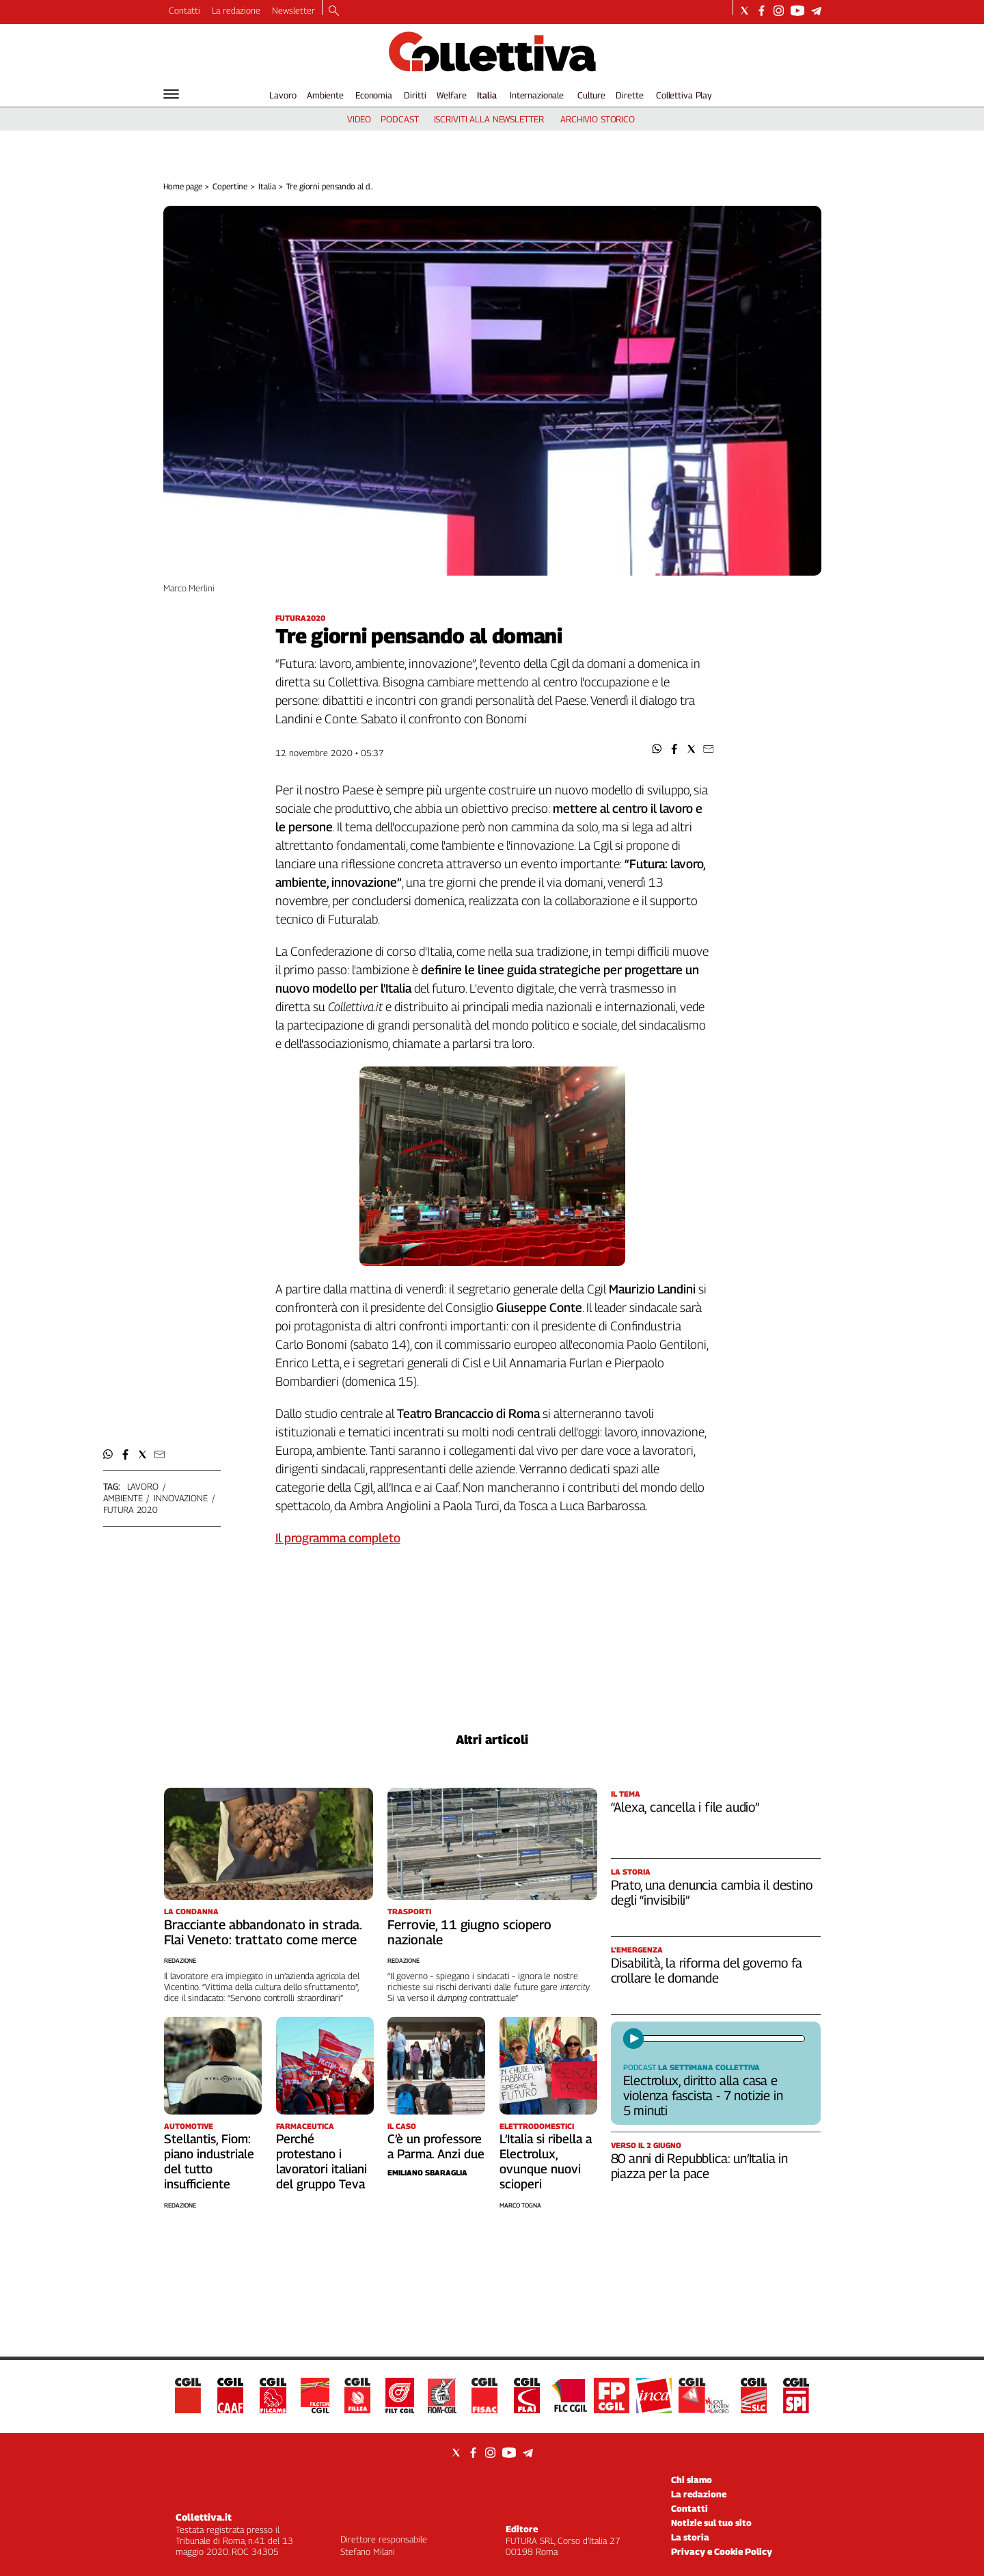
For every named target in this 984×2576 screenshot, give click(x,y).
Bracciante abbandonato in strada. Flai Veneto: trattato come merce (262, 1932)
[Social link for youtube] (797, 10)
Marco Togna (520, 2205)
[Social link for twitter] (744, 10)
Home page (182, 186)
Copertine (230, 186)
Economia (373, 95)
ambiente (123, 1497)
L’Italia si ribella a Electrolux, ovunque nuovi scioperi (546, 2161)
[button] (657, 749)
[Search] (334, 11)
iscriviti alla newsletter (489, 118)
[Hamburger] (171, 94)
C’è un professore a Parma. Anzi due (435, 2146)
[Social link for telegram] (816, 10)
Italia (487, 95)
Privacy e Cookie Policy (721, 2551)
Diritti (415, 95)
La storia (690, 2537)
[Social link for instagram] (779, 10)
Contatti (184, 10)
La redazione (236, 10)
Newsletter (293, 10)
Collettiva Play (684, 95)
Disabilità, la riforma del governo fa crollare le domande (706, 1970)
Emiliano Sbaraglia (427, 2172)
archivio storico (597, 118)
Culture (591, 95)
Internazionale (537, 95)
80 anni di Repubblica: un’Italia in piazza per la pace (699, 2166)
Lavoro (282, 95)
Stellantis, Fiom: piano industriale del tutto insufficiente (209, 2161)
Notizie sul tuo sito (711, 2522)
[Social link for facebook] (761, 10)
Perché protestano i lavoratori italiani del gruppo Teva (321, 2161)
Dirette (629, 95)
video (359, 118)
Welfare (451, 95)
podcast (399, 118)
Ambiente (325, 95)
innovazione (181, 1497)
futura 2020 (131, 1509)
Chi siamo (691, 2479)
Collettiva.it (204, 2517)
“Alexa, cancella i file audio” (685, 1806)
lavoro (143, 1486)
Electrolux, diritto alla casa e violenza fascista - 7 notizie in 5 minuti (703, 2095)
